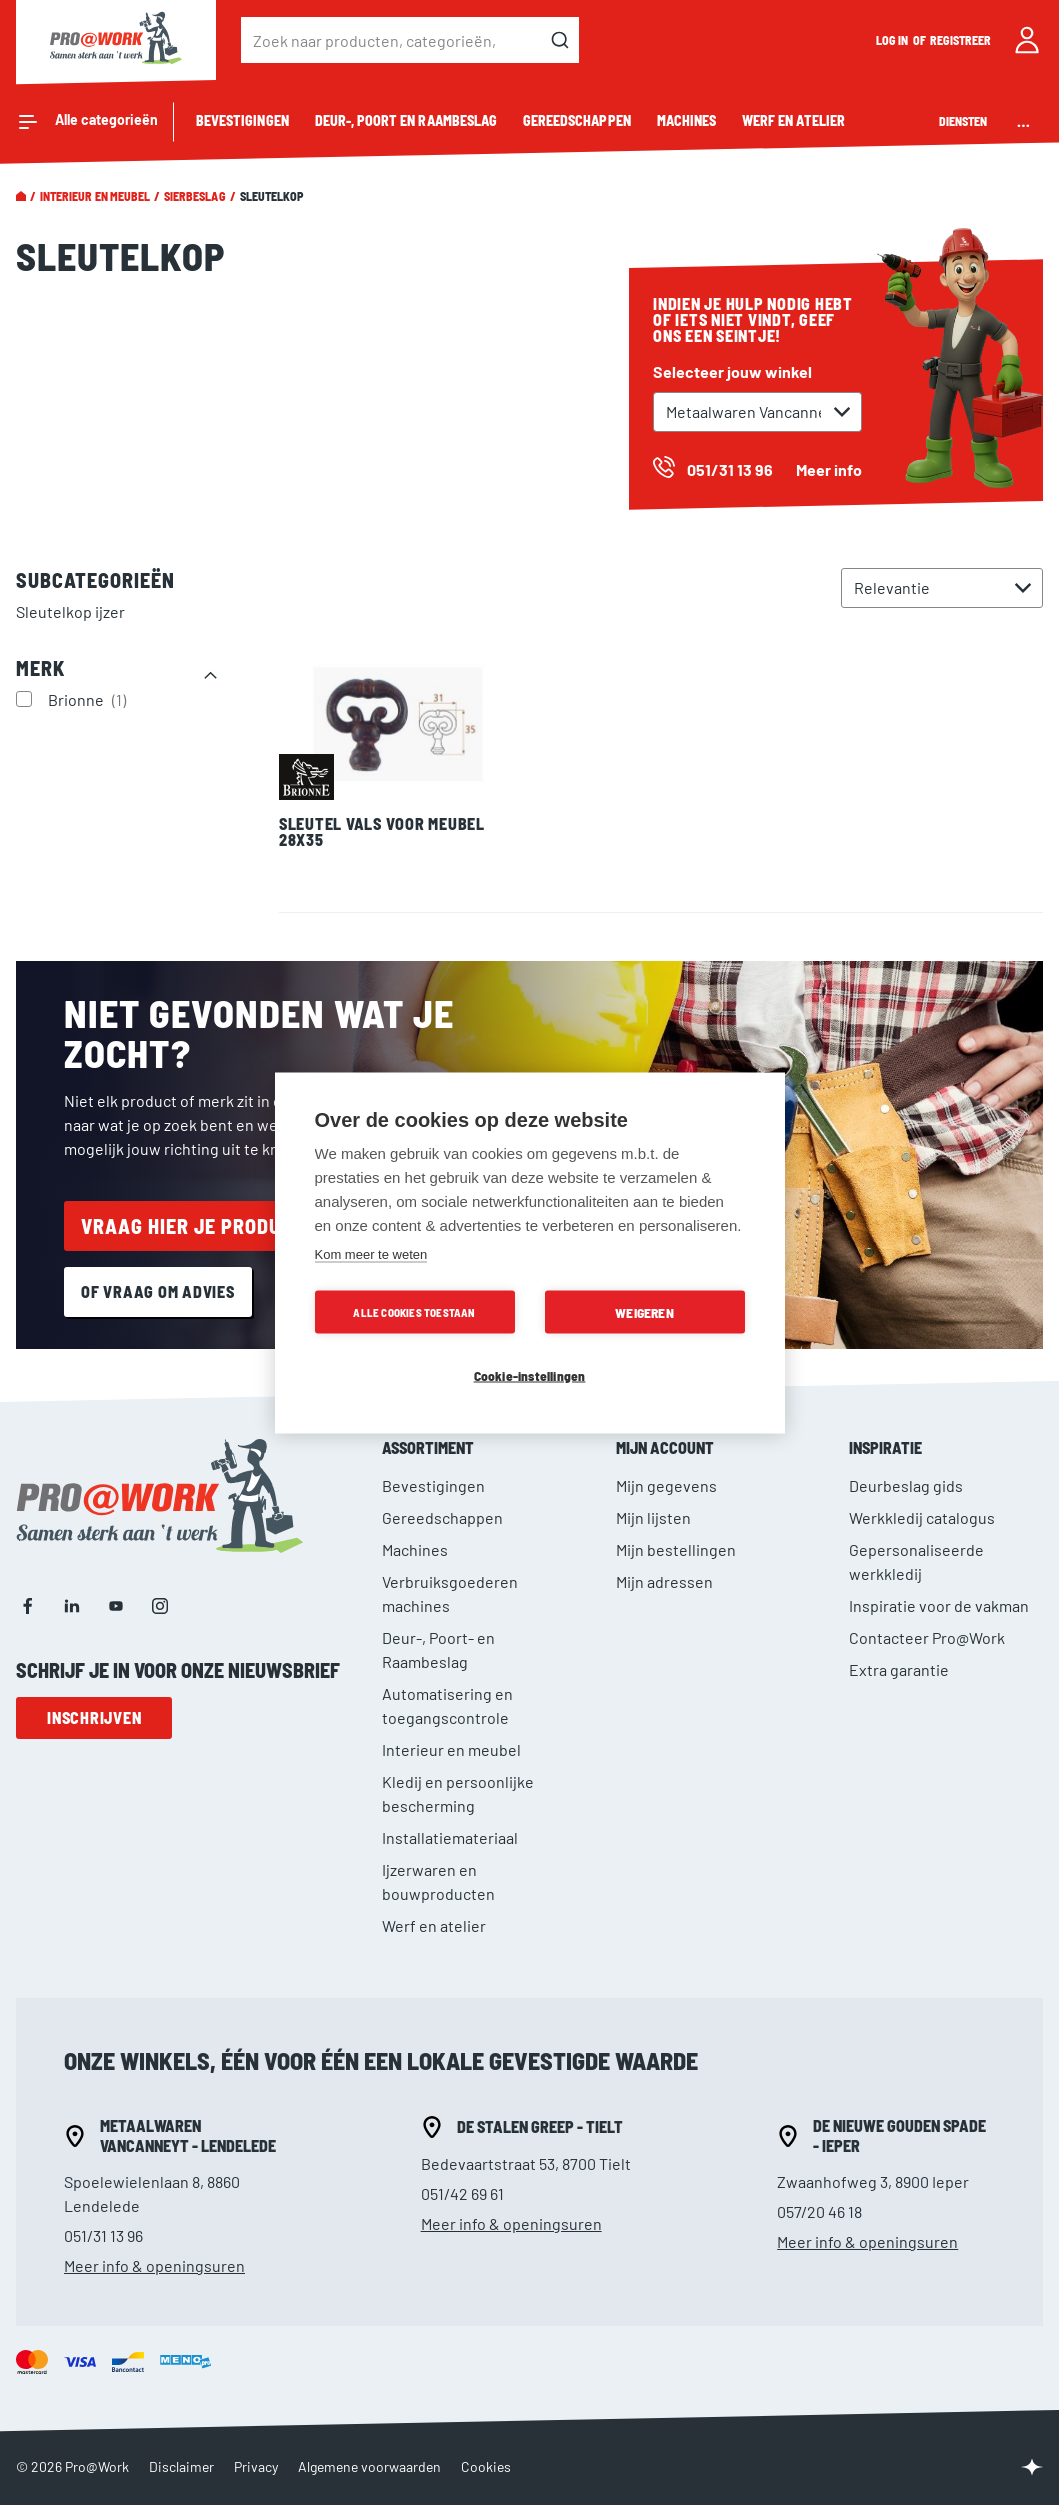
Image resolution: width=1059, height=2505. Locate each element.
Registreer (961, 40)
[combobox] (410, 40)
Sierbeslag (195, 196)
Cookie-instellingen (530, 1374)
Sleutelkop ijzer (70, 611)
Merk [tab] (40, 668)
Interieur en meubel (95, 196)
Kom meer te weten (371, 1253)
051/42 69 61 (462, 2193)
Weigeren (644, 1311)
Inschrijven (94, 1717)
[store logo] (116, 40)
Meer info (829, 469)
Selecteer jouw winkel (732, 371)
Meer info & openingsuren (154, 2265)
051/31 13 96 (103, 2235)
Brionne (89, 699)
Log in (893, 40)
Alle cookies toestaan (414, 1311)
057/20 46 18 (819, 2211)
